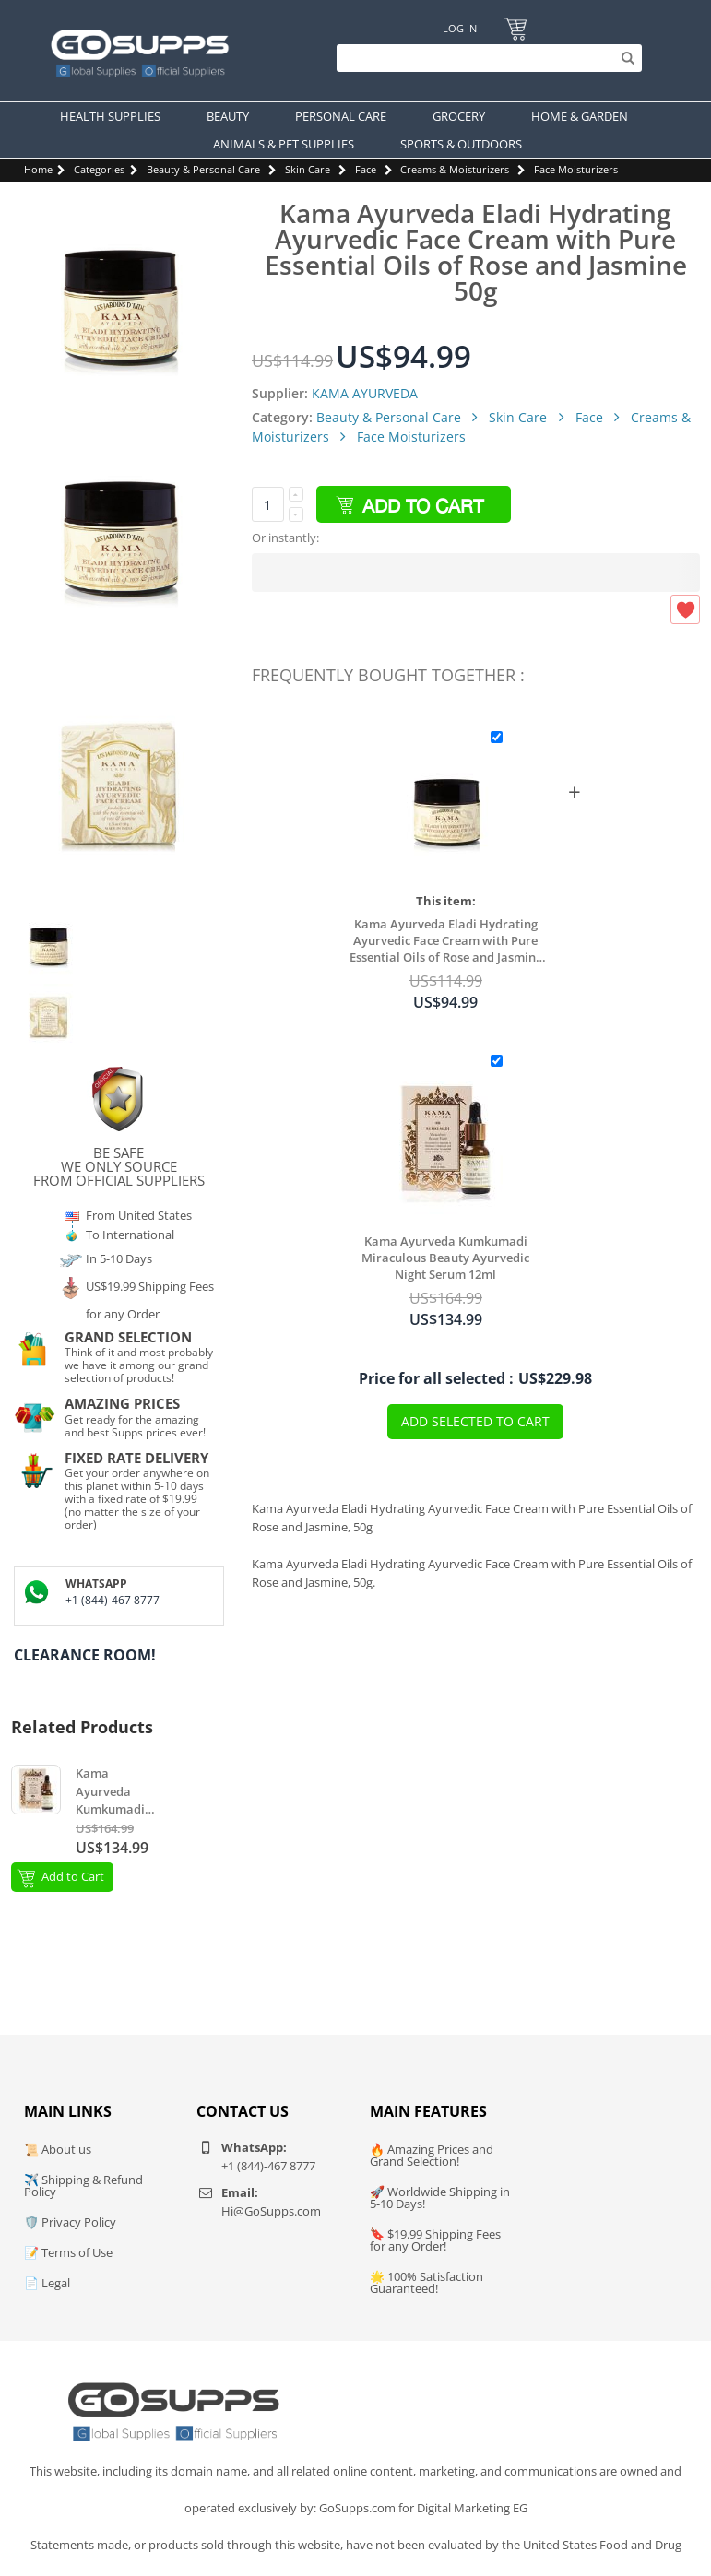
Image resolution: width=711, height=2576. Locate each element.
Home (38, 169)
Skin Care (307, 169)
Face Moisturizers (576, 169)
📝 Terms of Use (68, 2252)
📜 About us (57, 2149)
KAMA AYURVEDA (365, 393)
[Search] (485, 58)
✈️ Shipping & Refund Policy (83, 2185)
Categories (99, 169)
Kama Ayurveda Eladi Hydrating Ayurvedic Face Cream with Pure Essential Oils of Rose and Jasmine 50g (446, 940)
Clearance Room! (85, 1655)
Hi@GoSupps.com (271, 2211)
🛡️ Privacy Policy (70, 2222)
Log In (460, 28)
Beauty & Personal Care (203, 169)
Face (365, 169)
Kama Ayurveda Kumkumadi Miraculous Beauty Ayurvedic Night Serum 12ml (445, 1257)
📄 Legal (47, 2283)
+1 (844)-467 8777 (112, 1600)
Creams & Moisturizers (454, 169)
